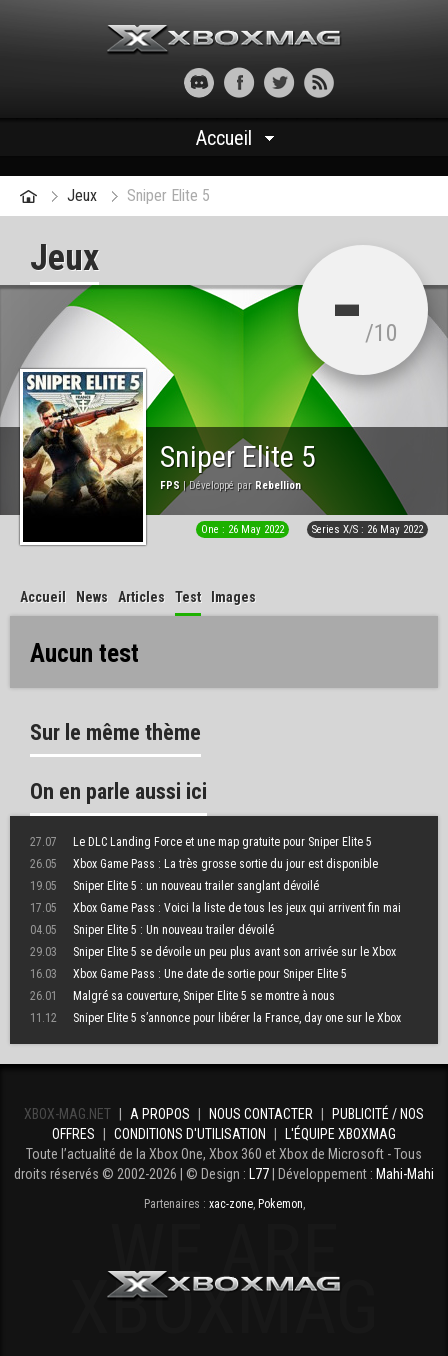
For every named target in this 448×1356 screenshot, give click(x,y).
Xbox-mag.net (224, 40)
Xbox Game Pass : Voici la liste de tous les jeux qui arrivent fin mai (215, 908)
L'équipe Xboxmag (340, 1134)
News (92, 597)
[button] (129, 82)
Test (188, 597)
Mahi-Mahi (405, 1174)
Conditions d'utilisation (190, 1134)
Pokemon (280, 1204)
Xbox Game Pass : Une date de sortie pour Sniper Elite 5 (188, 974)
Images (233, 597)
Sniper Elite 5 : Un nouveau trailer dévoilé (152, 930)
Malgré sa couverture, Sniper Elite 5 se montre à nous (182, 996)
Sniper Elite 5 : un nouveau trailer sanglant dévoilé (174, 886)
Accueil (224, 138)
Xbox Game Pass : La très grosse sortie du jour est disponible (204, 864)
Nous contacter (261, 1114)
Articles (141, 597)
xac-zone (231, 1204)
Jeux (82, 195)
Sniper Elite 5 (168, 195)
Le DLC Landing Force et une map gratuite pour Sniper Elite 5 (201, 842)
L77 (259, 1174)
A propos (160, 1114)
